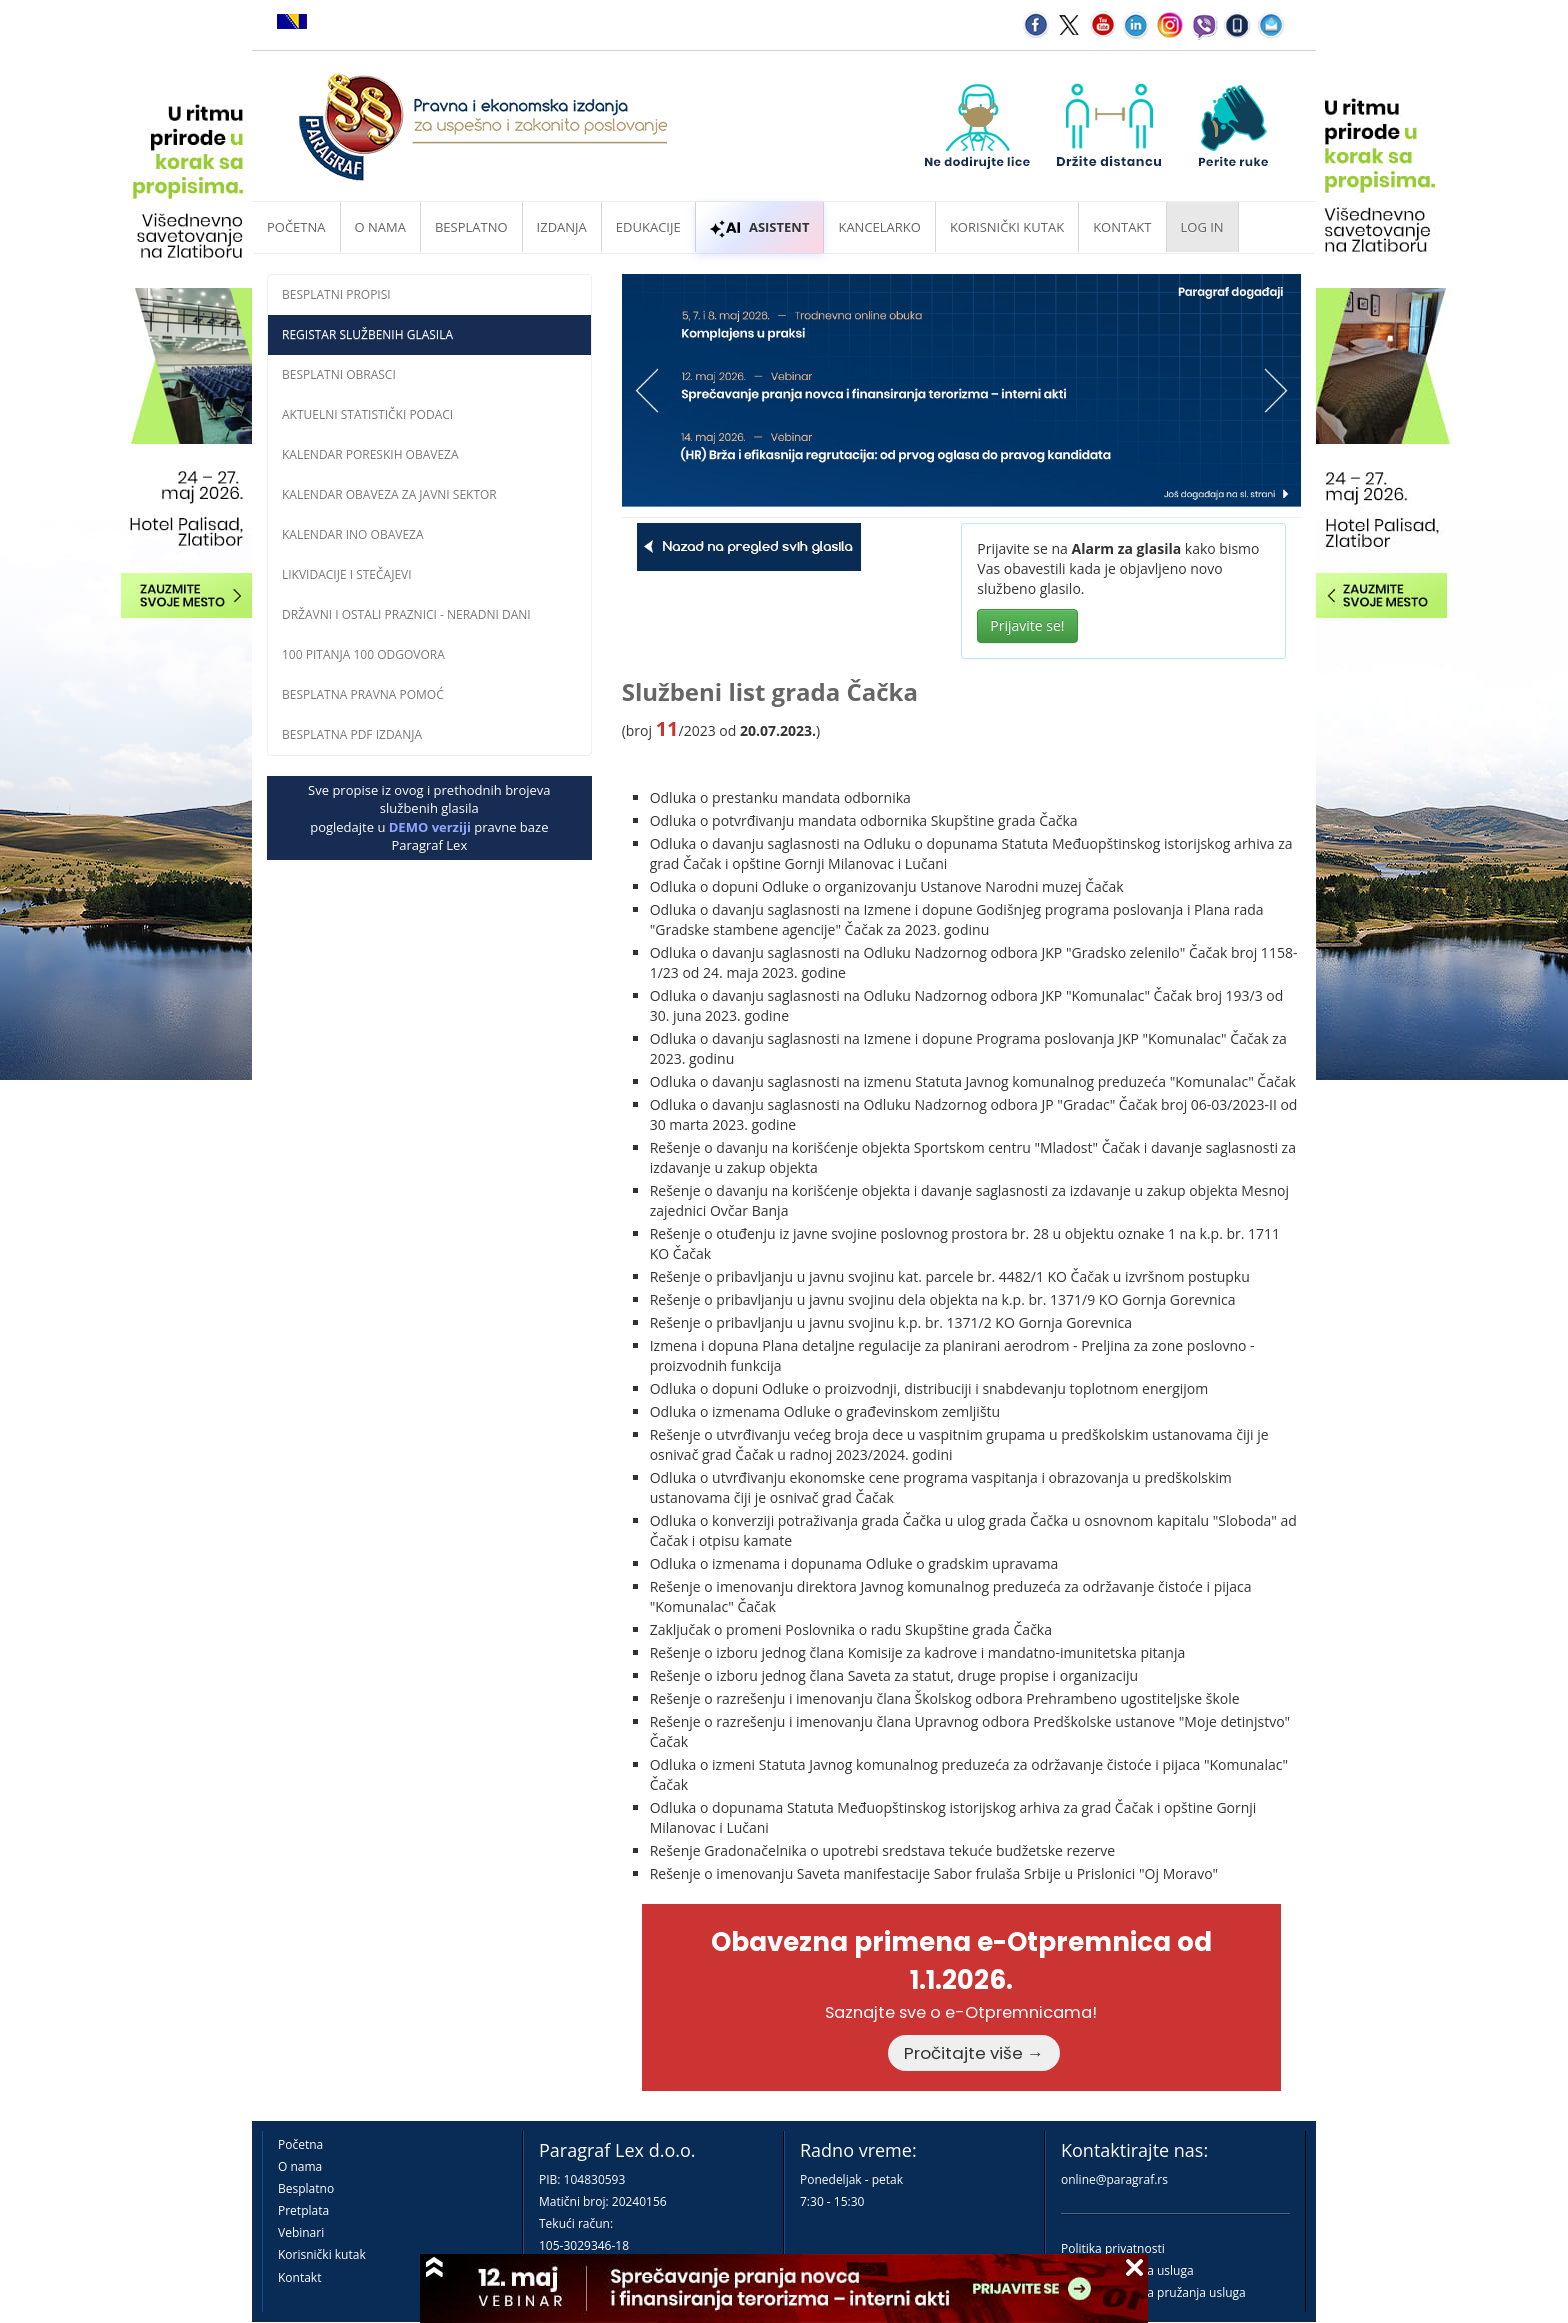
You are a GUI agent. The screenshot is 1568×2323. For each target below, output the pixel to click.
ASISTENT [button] (760, 227)
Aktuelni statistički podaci (367, 414)
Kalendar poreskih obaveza (370, 454)
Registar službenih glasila (367, 334)
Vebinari (301, 2232)
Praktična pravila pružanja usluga (1153, 2292)
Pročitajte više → (974, 2053)
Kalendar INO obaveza (353, 534)
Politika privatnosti (1113, 2248)
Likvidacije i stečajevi (347, 574)
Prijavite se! (1027, 625)
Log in (1202, 227)
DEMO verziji (430, 827)
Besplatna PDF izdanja (352, 734)
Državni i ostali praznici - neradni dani (406, 614)
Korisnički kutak (322, 2254)
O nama (380, 227)
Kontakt (299, 2277)
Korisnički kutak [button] (1007, 227)
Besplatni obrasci (339, 374)
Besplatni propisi (336, 294)
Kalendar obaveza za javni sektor (389, 494)
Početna (296, 227)
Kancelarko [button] (879, 227)
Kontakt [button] (1122, 227)
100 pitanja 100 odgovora (363, 654)
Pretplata (303, 2210)
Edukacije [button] (648, 227)
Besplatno (471, 227)
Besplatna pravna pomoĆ (363, 694)
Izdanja (562, 227)
